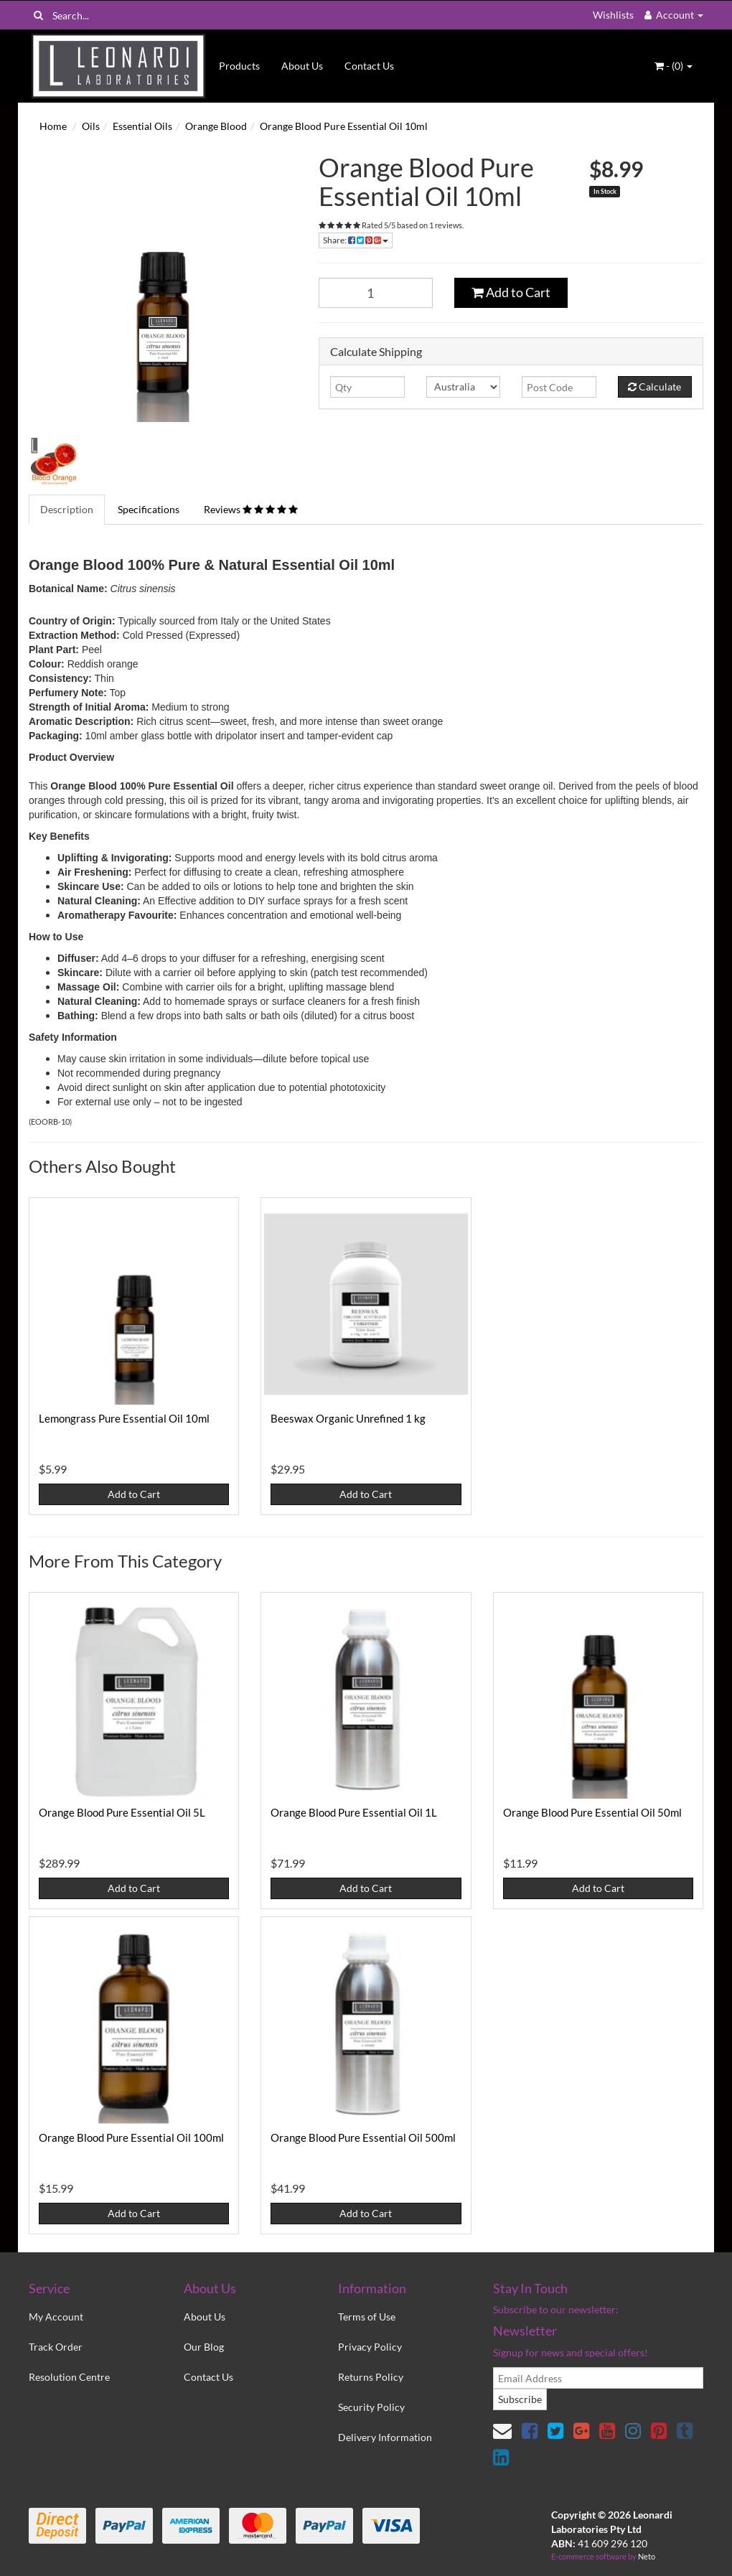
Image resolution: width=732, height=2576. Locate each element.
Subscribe (520, 2399)
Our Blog (204, 2347)
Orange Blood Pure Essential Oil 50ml (592, 1812)
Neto (646, 2556)
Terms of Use (366, 2316)
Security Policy (371, 2407)
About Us (302, 66)
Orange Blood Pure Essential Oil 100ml (131, 2137)
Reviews (251, 509)
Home (53, 126)
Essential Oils (142, 126)
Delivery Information (385, 2437)
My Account (56, 2316)
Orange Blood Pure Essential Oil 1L (354, 1812)
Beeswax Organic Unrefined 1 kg (348, 1418)
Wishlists (613, 15)
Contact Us (369, 66)
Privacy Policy (370, 2347)
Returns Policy (370, 2377)
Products (239, 66)
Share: (355, 240)
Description (66, 509)
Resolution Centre (69, 2377)
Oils (91, 126)
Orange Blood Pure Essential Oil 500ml (363, 2137)
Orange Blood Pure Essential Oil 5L (122, 1812)
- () (673, 66)
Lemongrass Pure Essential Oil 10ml (124, 1418)
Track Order (56, 2347)
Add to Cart (510, 292)
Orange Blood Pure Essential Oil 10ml (344, 126)
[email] (598, 2378)
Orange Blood (216, 126)
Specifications (148, 509)
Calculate (654, 386)
